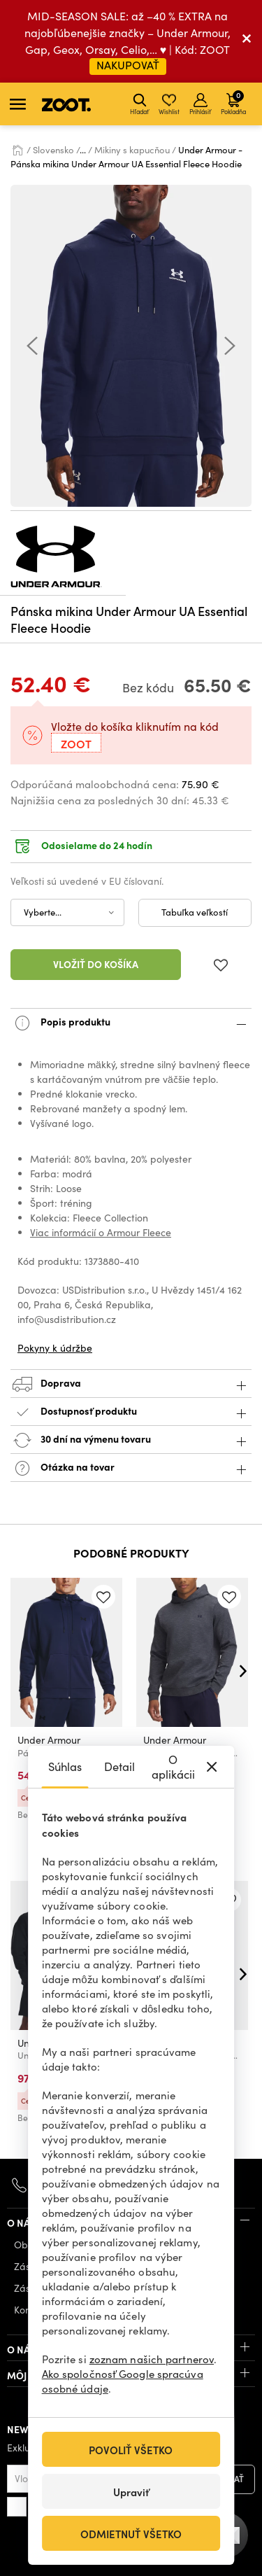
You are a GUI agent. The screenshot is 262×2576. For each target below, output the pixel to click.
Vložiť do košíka (95, 964)
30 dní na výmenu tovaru (131, 1440)
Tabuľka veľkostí (194, 912)
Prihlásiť (200, 104)
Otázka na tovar (131, 1468)
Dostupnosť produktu (131, 1412)
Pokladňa (233, 102)
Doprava (131, 1384)
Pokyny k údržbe (54, 1347)
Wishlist (169, 104)
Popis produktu (131, 1023)
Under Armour (48, 1739)
